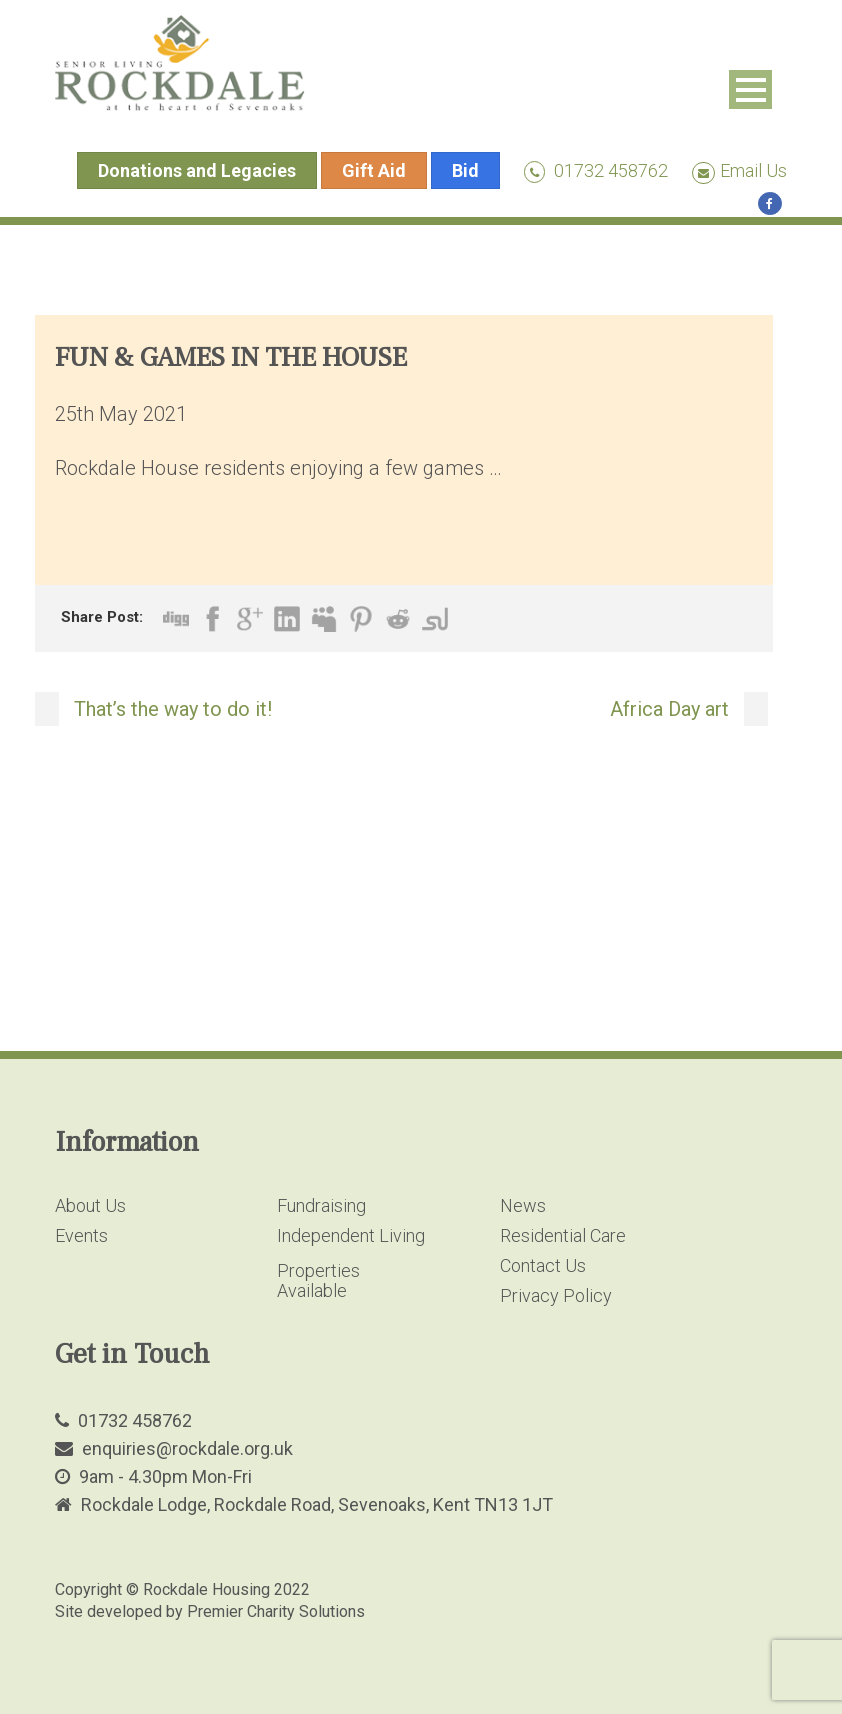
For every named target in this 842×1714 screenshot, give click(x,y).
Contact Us (543, 1265)
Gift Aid (374, 170)
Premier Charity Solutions (276, 1611)
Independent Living (351, 1235)
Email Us (739, 170)
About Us (90, 1205)
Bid (465, 170)
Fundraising (321, 1205)
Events (81, 1235)
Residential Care (563, 1235)
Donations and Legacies (197, 170)
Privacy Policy (556, 1295)
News (523, 1205)
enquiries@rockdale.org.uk (187, 1448)
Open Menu (750, 89)
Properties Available (318, 1280)
